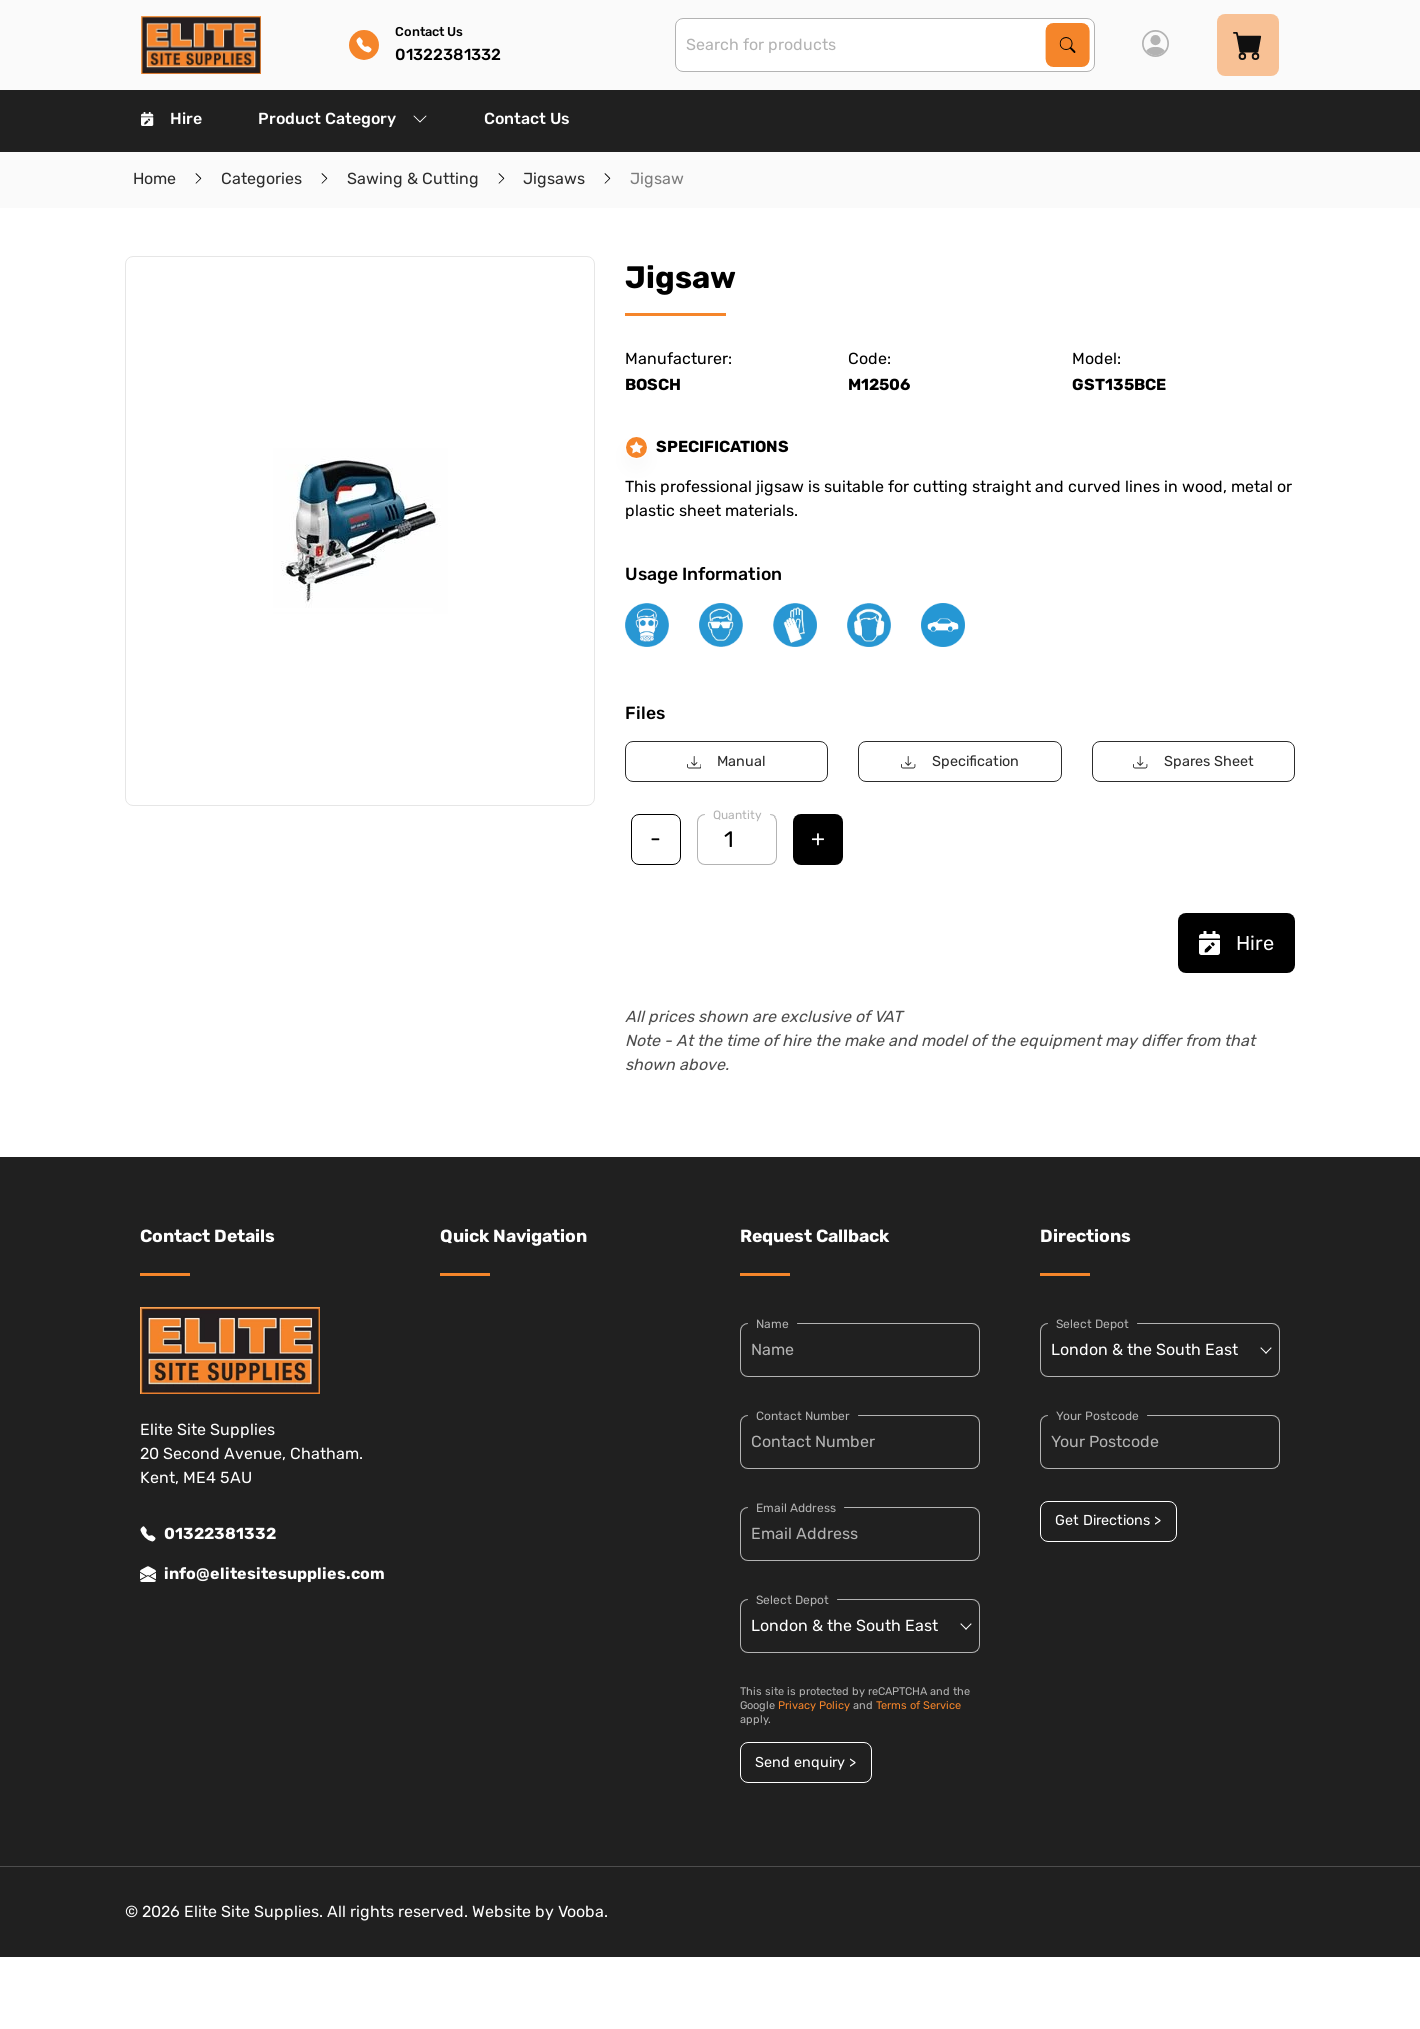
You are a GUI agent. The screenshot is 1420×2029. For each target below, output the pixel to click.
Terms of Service (918, 1705)
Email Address (796, 1508)
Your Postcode (1097, 1416)
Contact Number (803, 1416)
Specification (959, 761)
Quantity (737, 815)
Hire (171, 118)
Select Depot (792, 1600)
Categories (261, 178)
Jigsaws (554, 178)
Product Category (343, 118)
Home (154, 178)
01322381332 (208, 1534)
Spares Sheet (1193, 761)
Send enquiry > (805, 1762)
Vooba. (583, 1911)
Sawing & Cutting (413, 178)
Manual (726, 761)
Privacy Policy (814, 1705)
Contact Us (527, 118)
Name (772, 1324)
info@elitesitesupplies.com (260, 1574)
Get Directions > (1108, 1520)
